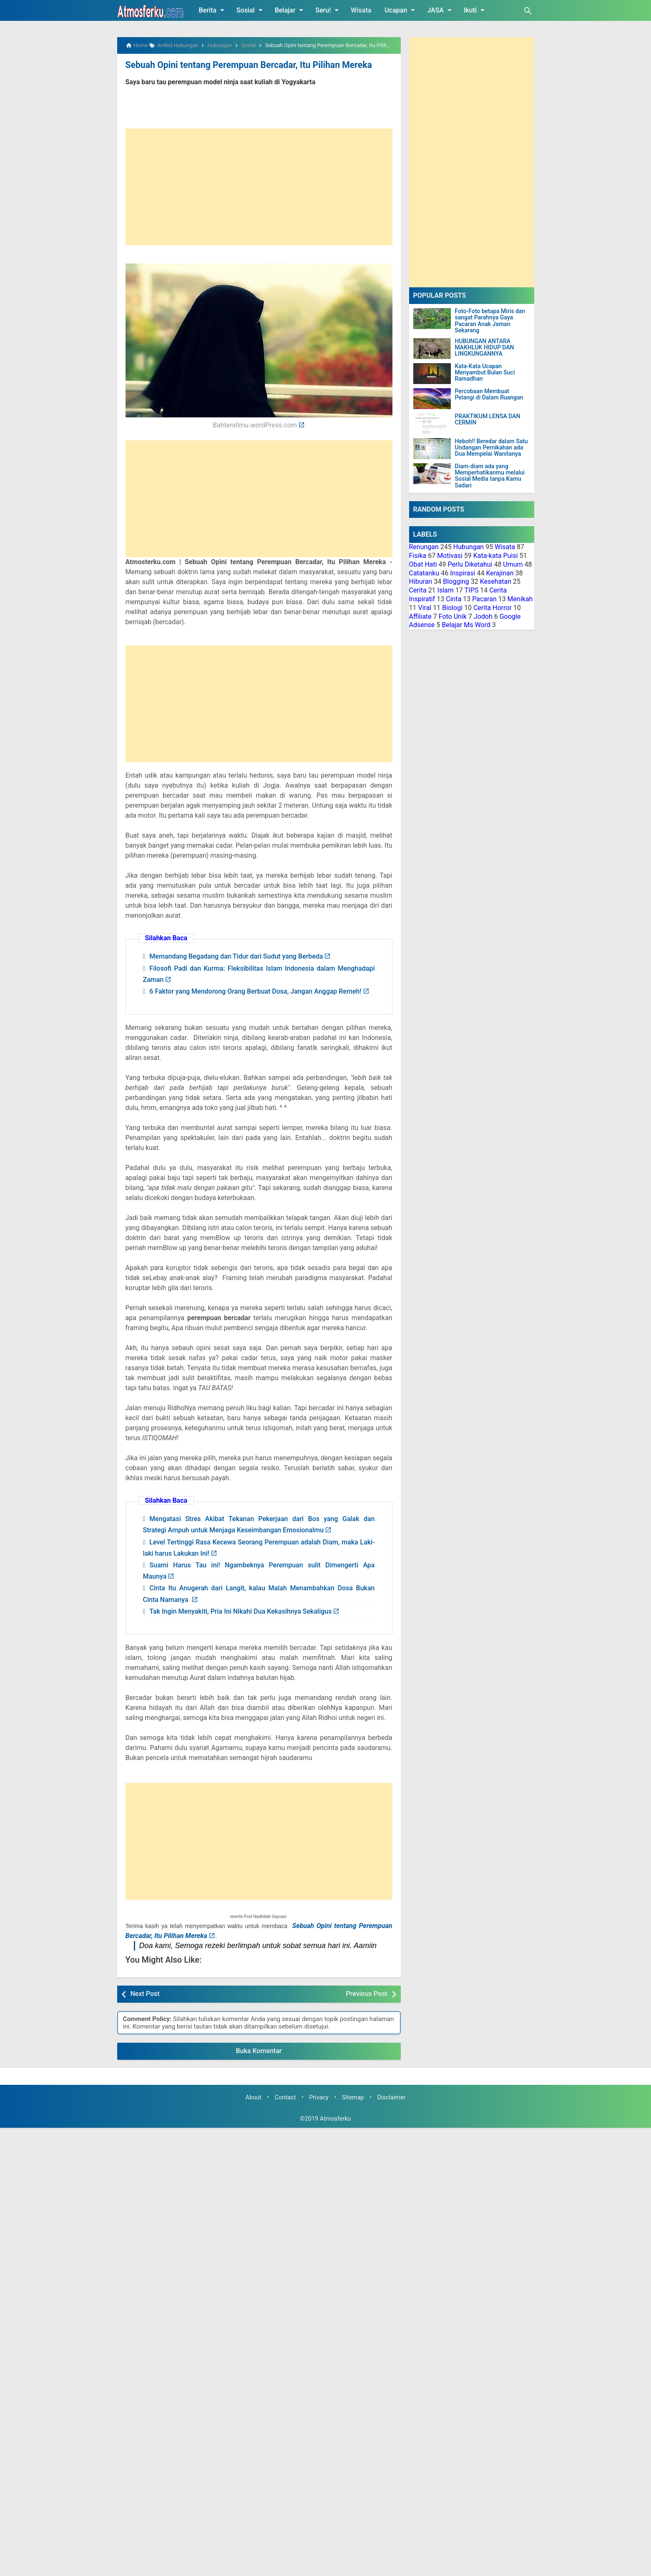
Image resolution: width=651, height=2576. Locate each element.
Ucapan (401, 10)
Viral (424, 608)
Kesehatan (495, 581)
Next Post (145, 1993)
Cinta (453, 599)
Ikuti (476, 10)
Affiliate (420, 616)
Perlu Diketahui (470, 564)
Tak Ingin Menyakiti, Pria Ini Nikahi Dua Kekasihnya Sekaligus (240, 1610)
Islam (445, 590)
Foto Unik (453, 616)
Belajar (291, 10)
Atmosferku (335, 2118)
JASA (441, 10)
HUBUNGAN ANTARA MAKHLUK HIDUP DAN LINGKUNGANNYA (484, 347)
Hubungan (468, 547)
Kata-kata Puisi (495, 556)
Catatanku (424, 573)
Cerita (418, 590)
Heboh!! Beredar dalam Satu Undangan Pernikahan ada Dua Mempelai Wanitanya (491, 447)
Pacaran (484, 599)
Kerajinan (499, 573)
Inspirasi (462, 573)
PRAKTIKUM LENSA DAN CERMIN (487, 419)
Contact (285, 2097)
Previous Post (366, 1993)
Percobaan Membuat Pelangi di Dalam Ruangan (489, 394)
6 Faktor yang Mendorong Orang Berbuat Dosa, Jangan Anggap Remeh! (255, 991)
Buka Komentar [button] (259, 2050)
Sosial (251, 10)
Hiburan (420, 581)
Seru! (328, 10)
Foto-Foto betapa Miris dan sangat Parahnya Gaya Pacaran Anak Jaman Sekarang (490, 321)
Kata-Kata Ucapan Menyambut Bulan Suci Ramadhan (485, 372)
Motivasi (449, 556)
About (253, 2097)
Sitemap (353, 2097)
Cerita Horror (492, 608)
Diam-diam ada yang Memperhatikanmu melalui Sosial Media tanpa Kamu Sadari (490, 476)
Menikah (520, 599)
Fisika (418, 556)
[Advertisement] (259, 186)
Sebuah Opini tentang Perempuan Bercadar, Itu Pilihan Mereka (242, 65)
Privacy (319, 2097)
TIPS (472, 590)
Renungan (424, 547)
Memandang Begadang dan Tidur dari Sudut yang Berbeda (236, 956)
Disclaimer (391, 2097)
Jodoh (483, 616)
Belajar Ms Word (466, 625)
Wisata (361, 10)
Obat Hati (423, 564)
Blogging (456, 581)
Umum (513, 564)
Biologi (452, 608)
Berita (213, 10)
